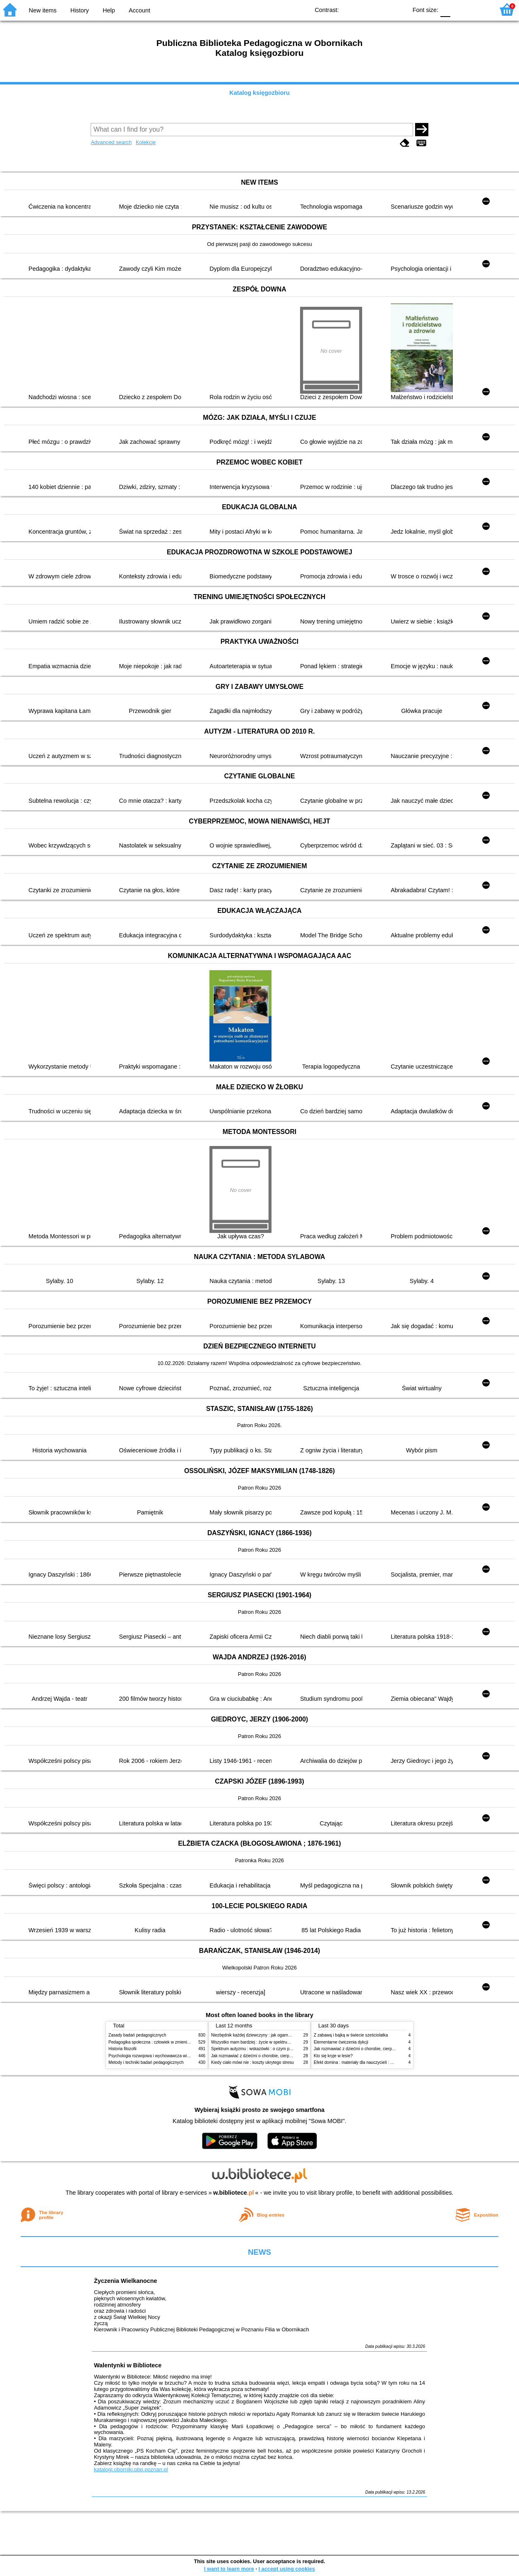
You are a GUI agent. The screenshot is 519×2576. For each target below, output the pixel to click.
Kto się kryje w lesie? (333, 2056)
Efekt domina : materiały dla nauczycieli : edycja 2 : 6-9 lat (367, 2062)
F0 (445, 9)
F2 (479, 9)
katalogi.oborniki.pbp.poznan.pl (131, 2469)
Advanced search (111, 142)
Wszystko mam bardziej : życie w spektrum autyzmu (259, 2042)
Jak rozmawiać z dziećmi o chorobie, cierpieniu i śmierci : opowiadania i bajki (282, 2056)
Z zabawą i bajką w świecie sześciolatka (351, 2035)
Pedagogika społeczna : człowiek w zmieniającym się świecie (164, 2042)
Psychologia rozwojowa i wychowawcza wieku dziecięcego (162, 2056)
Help (109, 10)
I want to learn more (229, 2569)
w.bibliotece (233, 2192)
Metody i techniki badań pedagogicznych (146, 2062)
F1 (460, 9)
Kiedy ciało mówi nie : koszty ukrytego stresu (252, 2062)
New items (43, 10)
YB (381, 9)
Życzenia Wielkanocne (125, 2280)
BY (398, 9)
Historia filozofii (122, 2048)
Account (139, 10)
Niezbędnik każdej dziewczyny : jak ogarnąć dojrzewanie (263, 2035)
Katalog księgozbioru (259, 92)
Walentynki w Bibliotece (127, 2365)
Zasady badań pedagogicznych (137, 2035)
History (79, 10)
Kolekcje (146, 142)
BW (365, 9)
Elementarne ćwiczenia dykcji (341, 2042)
